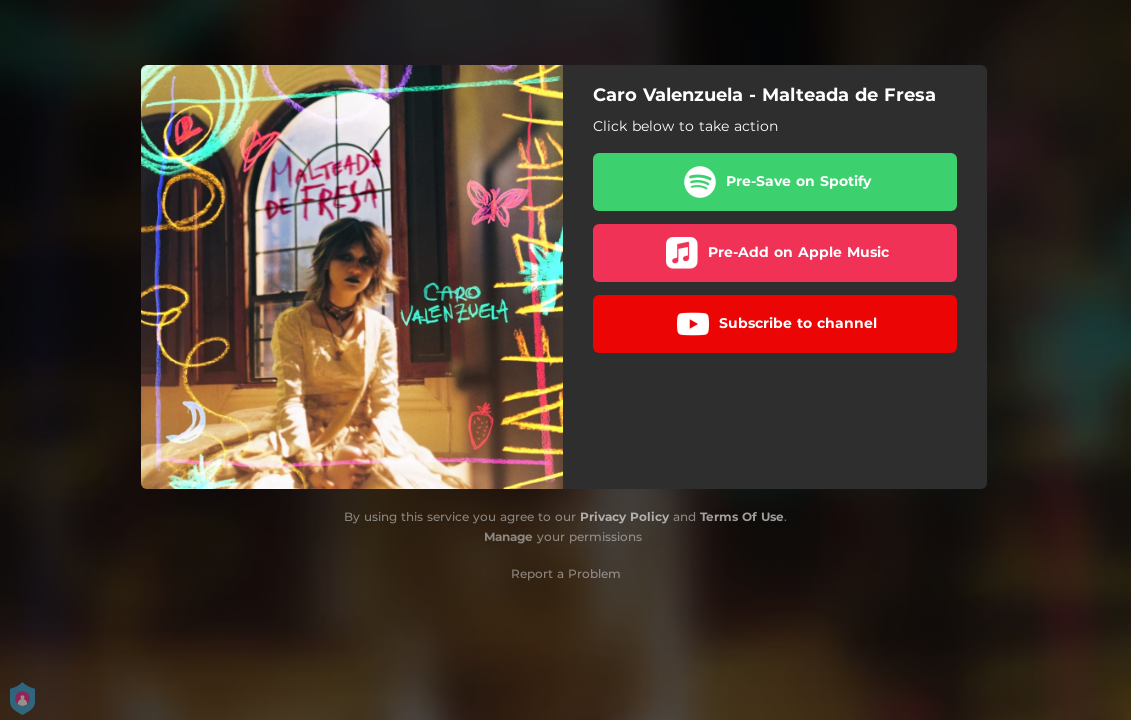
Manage (508, 536)
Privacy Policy (624, 516)
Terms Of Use (742, 516)
